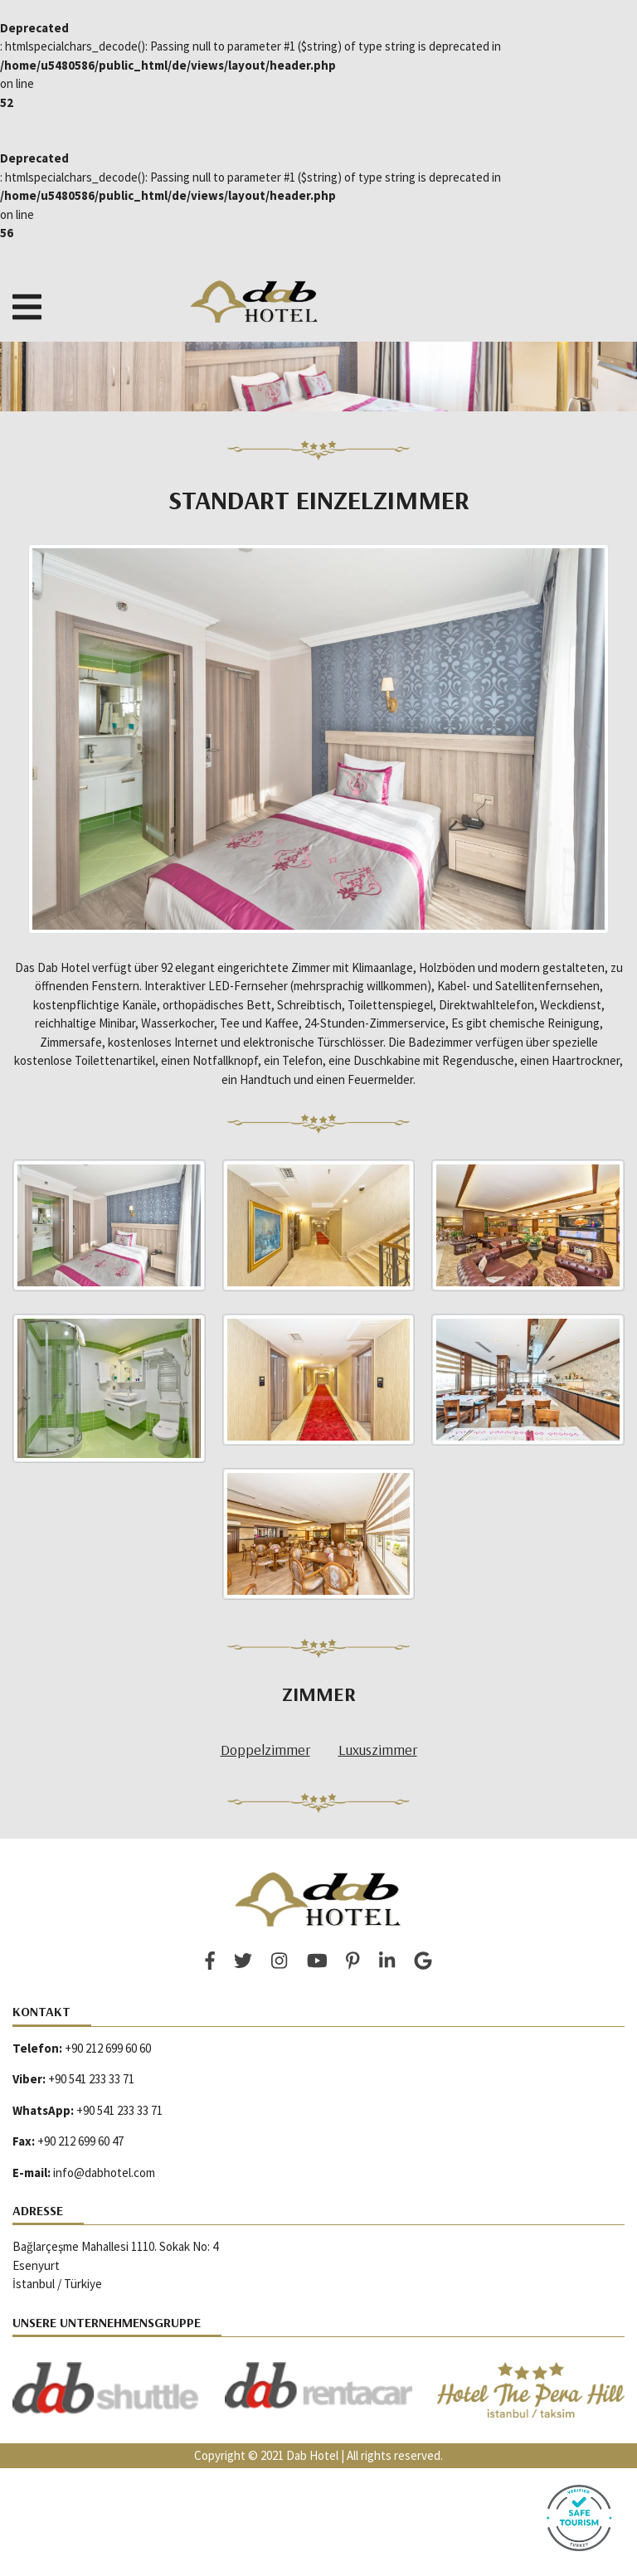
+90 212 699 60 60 (108, 2048)
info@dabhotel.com (104, 2172)
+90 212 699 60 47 (80, 2141)
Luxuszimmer (377, 1749)
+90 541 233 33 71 (91, 2079)
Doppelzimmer (265, 1749)
